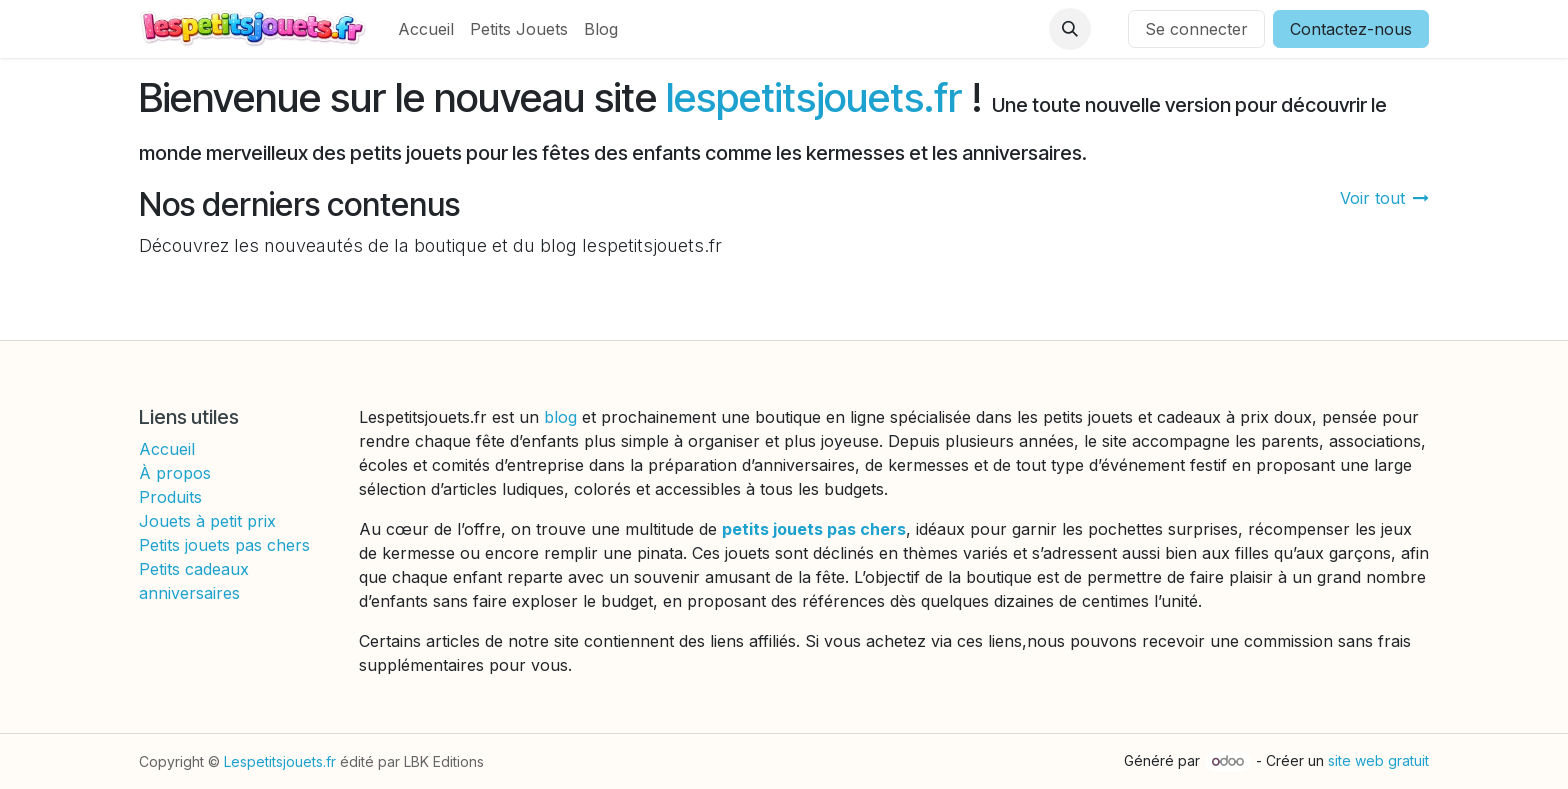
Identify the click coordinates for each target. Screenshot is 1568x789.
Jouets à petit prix (207, 521)
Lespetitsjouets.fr (280, 761)
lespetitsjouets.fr (814, 97)
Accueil (167, 449)
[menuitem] (426, 29)
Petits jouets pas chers (224, 545)
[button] (1070, 29)
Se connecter (1196, 29)
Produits (170, 497)
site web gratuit (1378, 760)
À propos (175, 473)
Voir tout (1384, 198)
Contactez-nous (1351, 29)
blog (563, 417)
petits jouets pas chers (814, 529)
